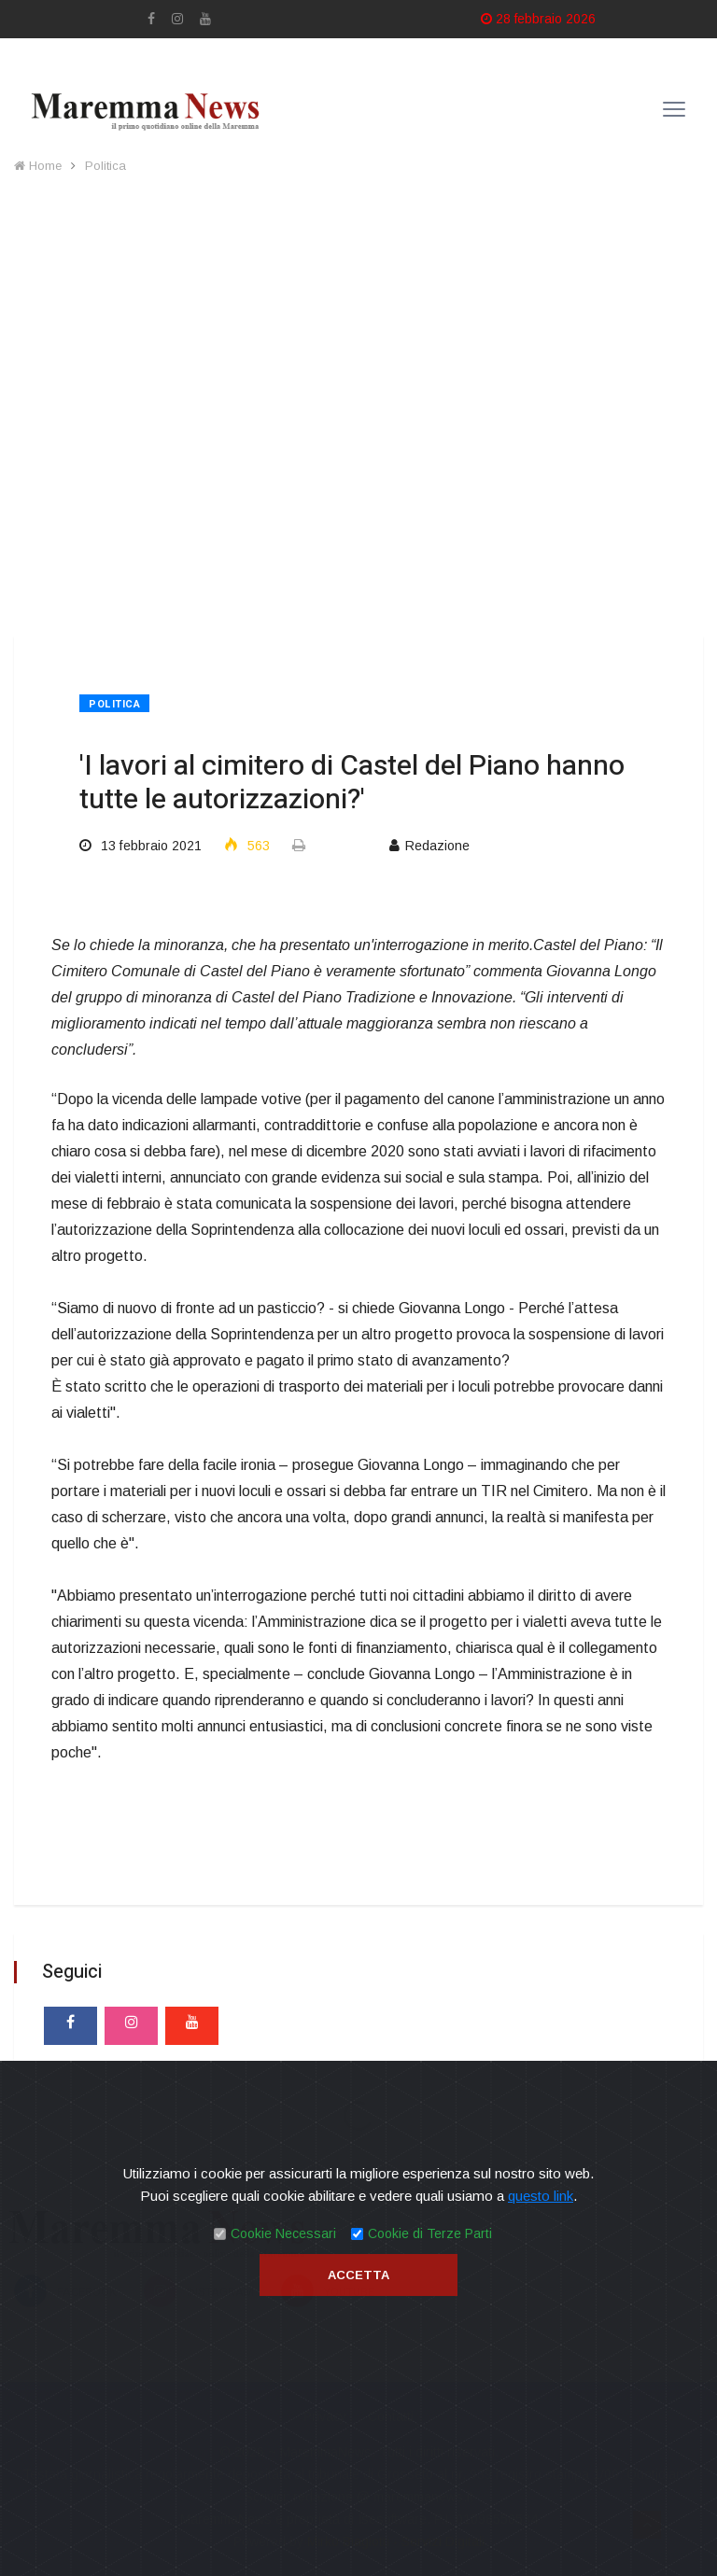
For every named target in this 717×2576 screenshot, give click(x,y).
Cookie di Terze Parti (430, 2233)
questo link (540, 2196)
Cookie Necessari (283, 2233)
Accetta (358, 2275)
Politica (105, 166)
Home (38, 166)
